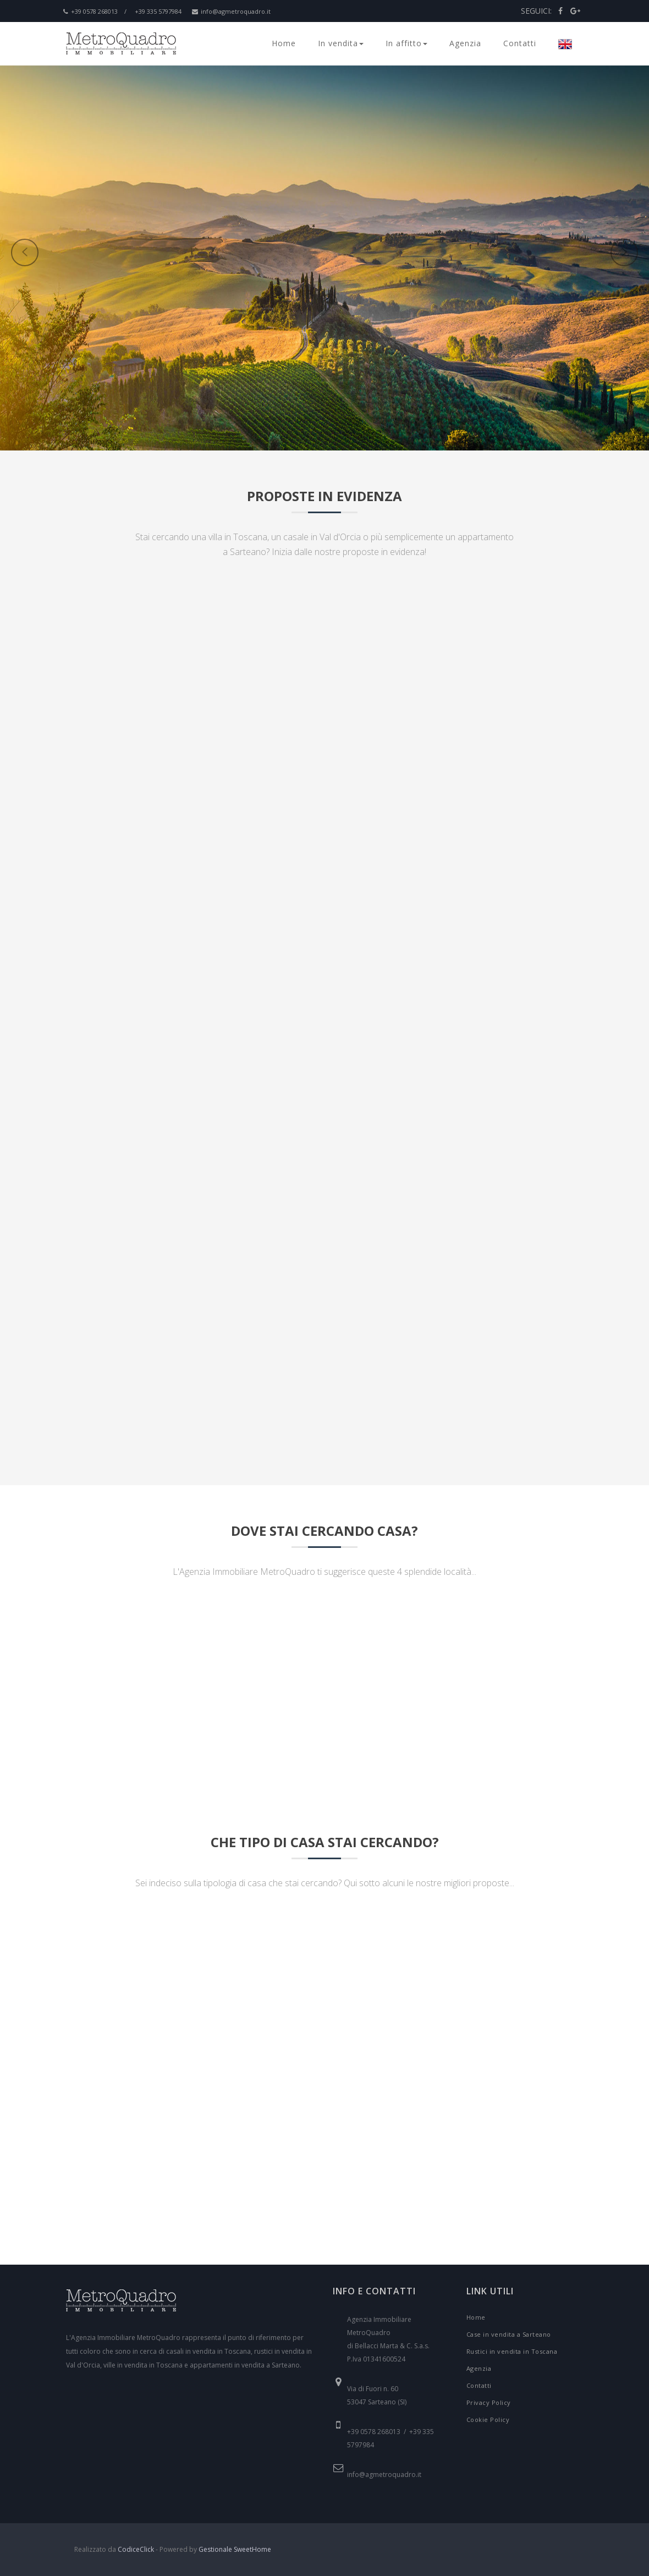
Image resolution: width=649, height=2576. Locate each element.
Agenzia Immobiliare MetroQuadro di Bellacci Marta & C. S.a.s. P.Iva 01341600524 (388, 2339)
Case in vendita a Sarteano (508, 2334)
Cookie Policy (488, 2419)
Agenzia (465, 43)
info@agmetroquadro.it (231, 11)
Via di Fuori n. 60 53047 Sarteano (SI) (376, 2395)
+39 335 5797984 (158, 11)
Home (284, 43)
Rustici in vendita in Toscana (512, 2351)
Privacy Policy (488, 2402)
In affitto (406, 43)
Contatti (519, 43)
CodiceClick (136, 2549)
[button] (185, 320)
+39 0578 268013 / (95, 11)
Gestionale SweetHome (235, 2549)
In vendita (341, 43)
